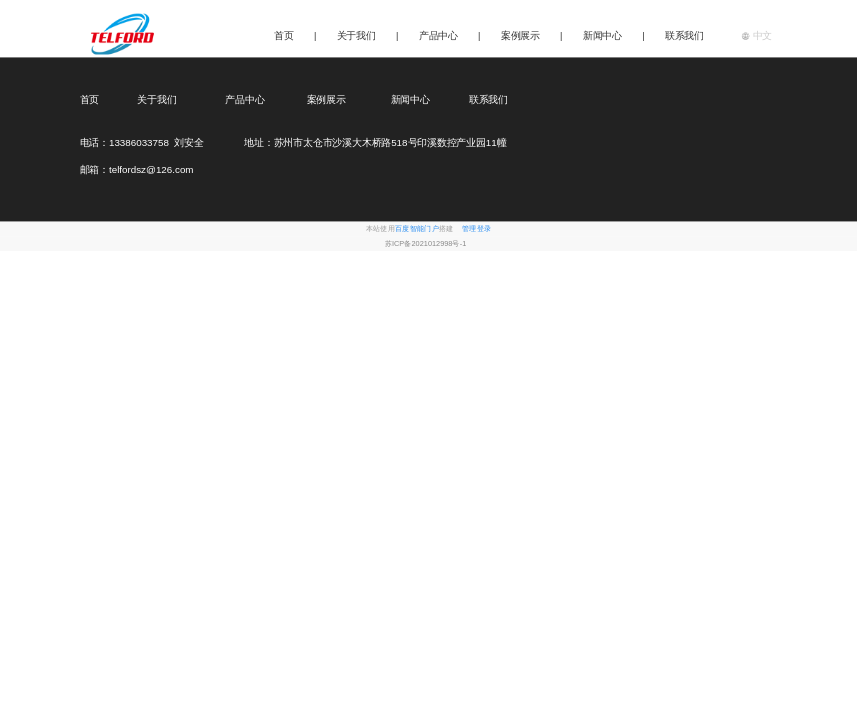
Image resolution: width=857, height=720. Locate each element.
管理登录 (476, 229)
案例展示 (520, 36)
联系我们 (684, 36)
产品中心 (438, 36)
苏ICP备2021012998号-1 (426, 243)
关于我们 (356, 36)
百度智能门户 (417, 229)
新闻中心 (602, 36)
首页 (284, 36)
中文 (756, 35)
